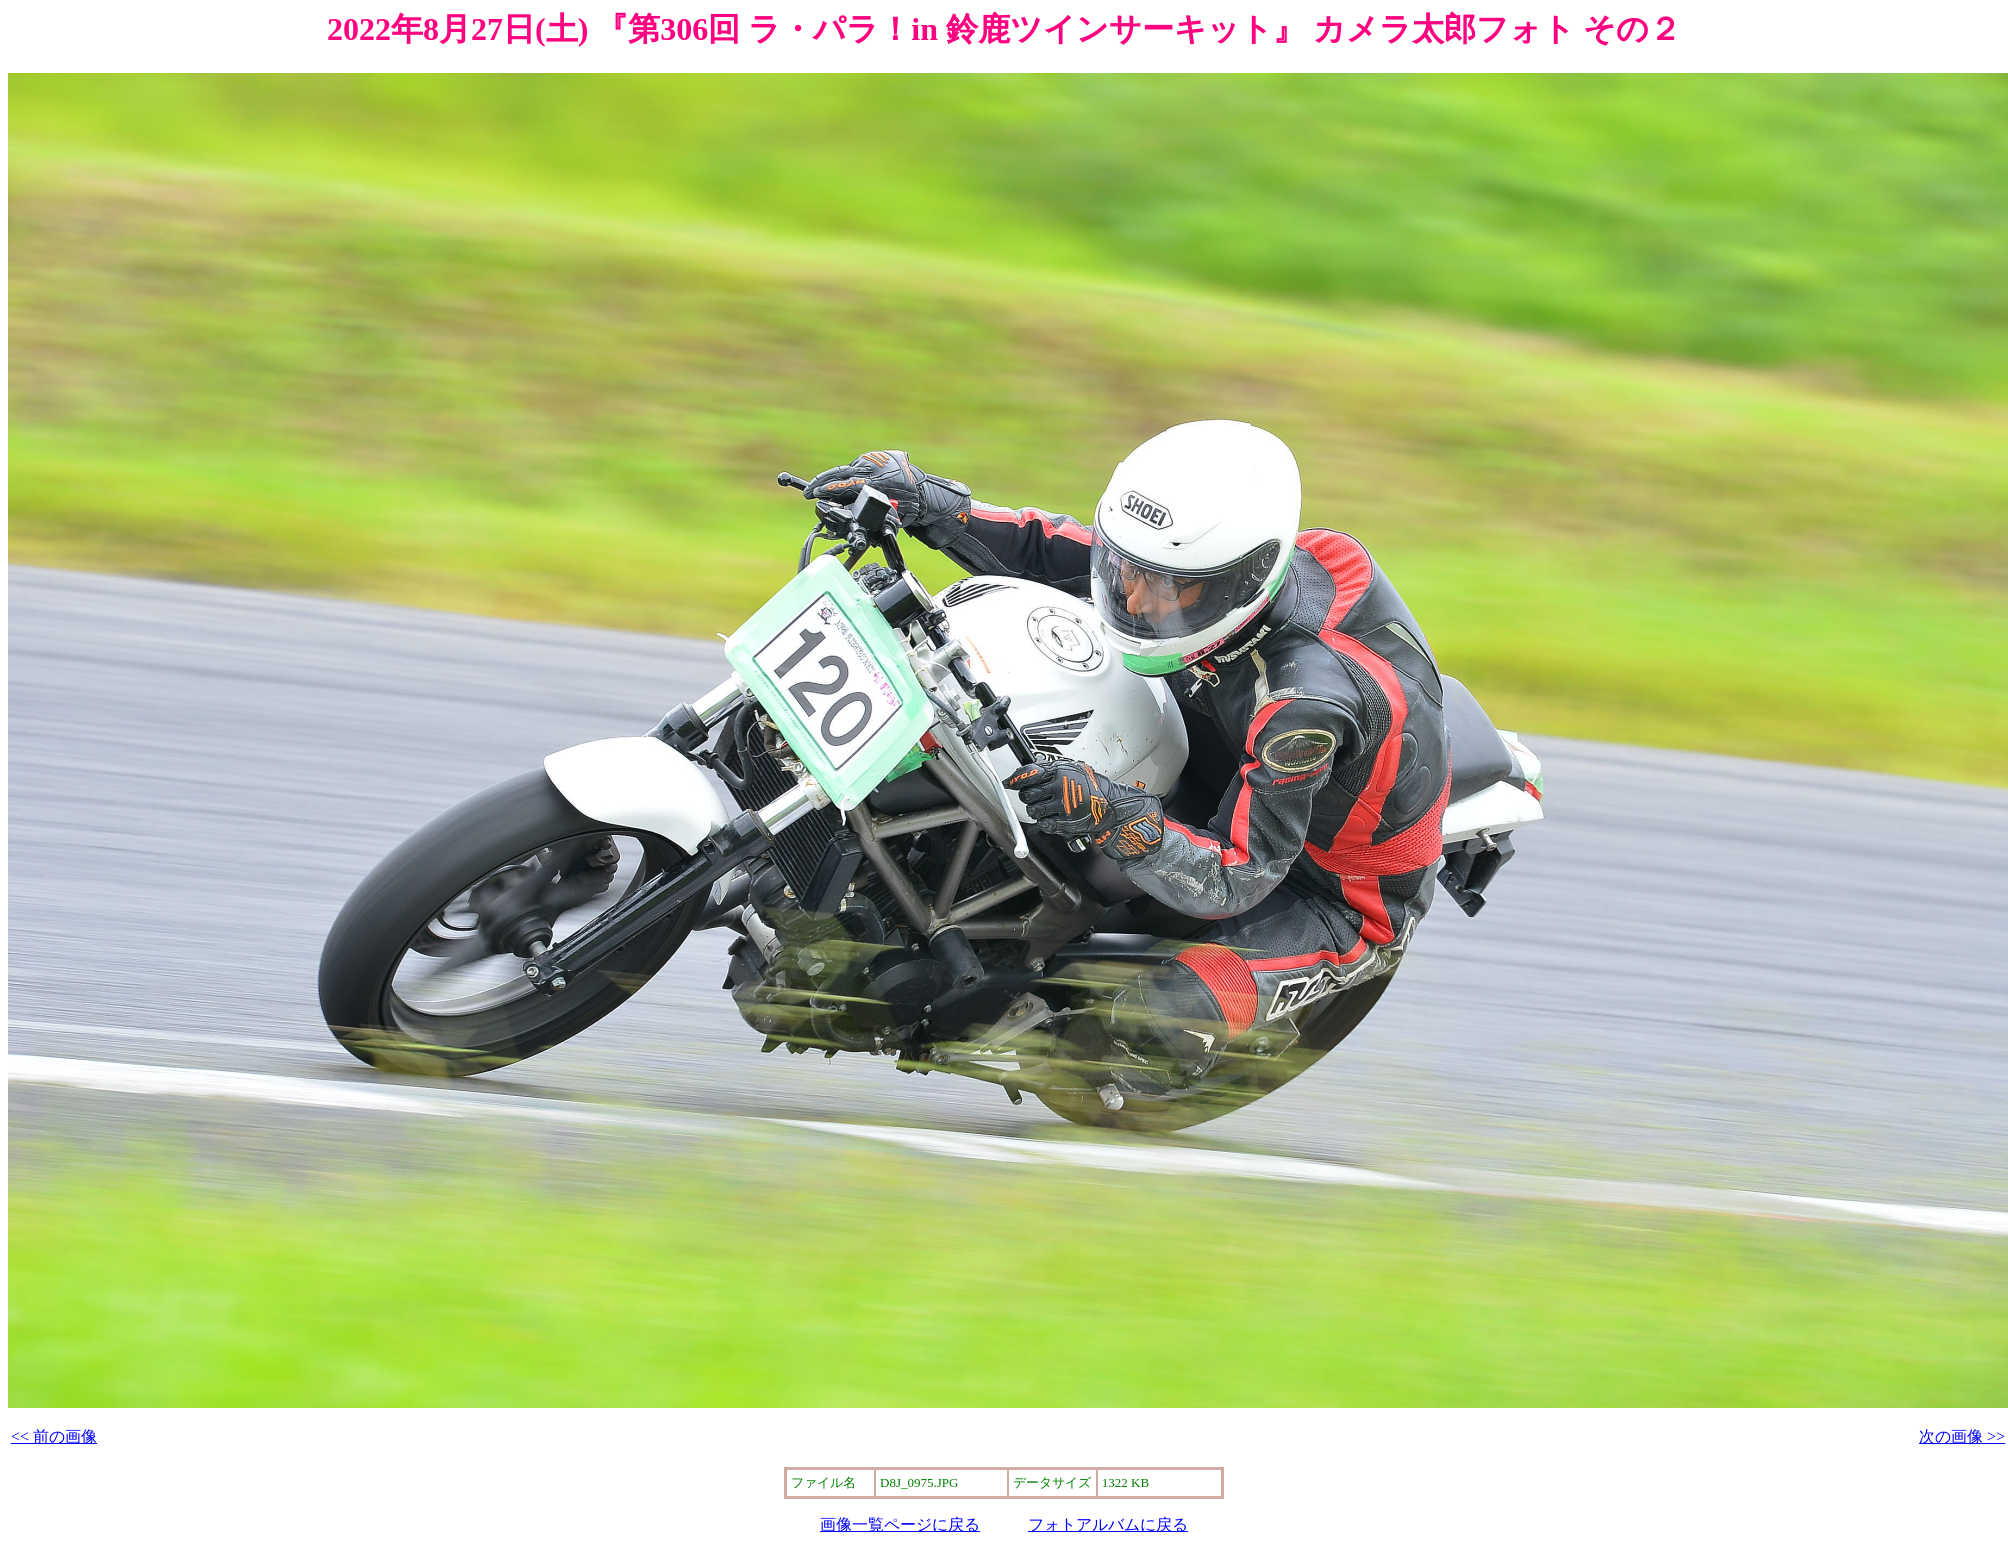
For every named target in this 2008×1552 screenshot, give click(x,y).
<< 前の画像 (54, 1436)
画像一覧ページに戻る (900, 1524)
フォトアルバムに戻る (1108, 1524)
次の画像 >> (1962, 1436)
